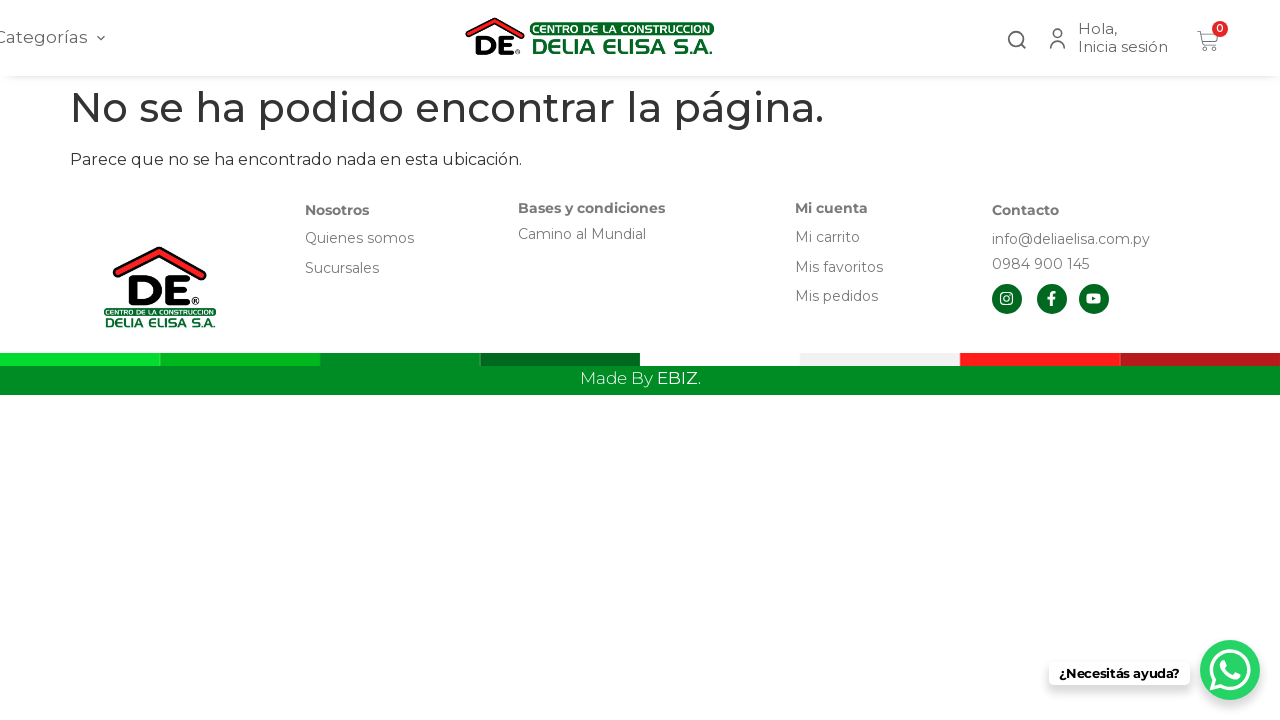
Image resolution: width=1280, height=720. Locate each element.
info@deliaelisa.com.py (1071, 239)
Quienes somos (359, 238)
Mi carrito (829, 237)
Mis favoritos (839, 267)
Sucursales (342, 268)
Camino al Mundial (582, 234)
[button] (1017, 37)
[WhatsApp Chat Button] (1230, 670)
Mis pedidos (836, 296)
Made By (640, 378)
